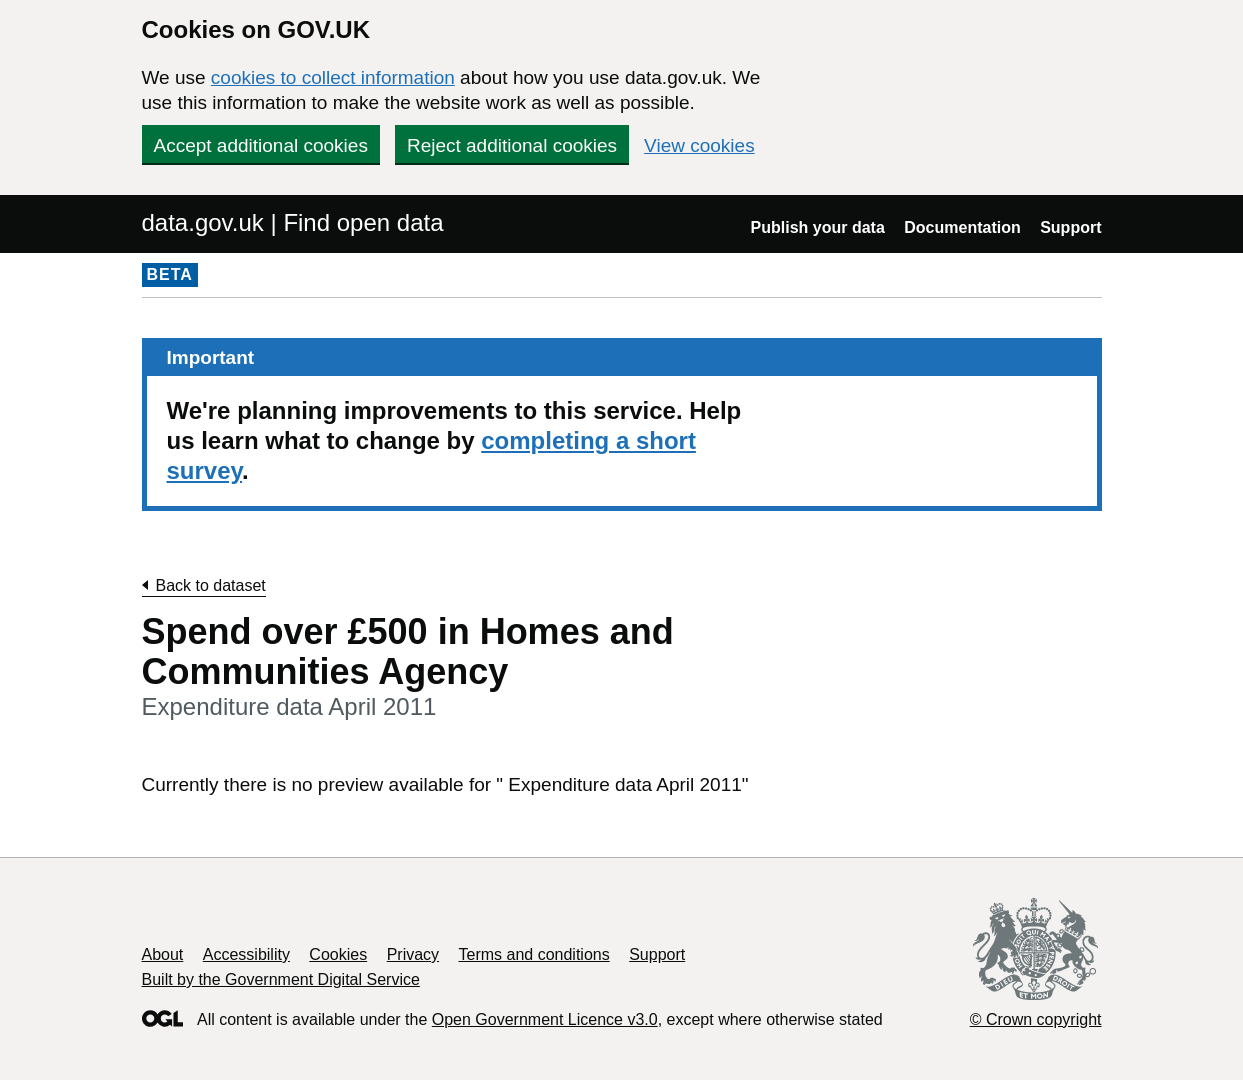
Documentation (962, 227)
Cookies (338, 954)
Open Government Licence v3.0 (545, 1019)
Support (1070, 227)
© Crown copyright (1036, 1019)
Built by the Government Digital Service (281, 979)
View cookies (699, 145)
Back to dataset (211, 585)
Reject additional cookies (512, 145)
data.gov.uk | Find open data (293, 222)
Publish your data (818, 227)
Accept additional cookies (261, 145)
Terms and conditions (534, 954)
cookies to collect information (333, 77)
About (163, 954)
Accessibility (246, 954)
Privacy (413, 954)
